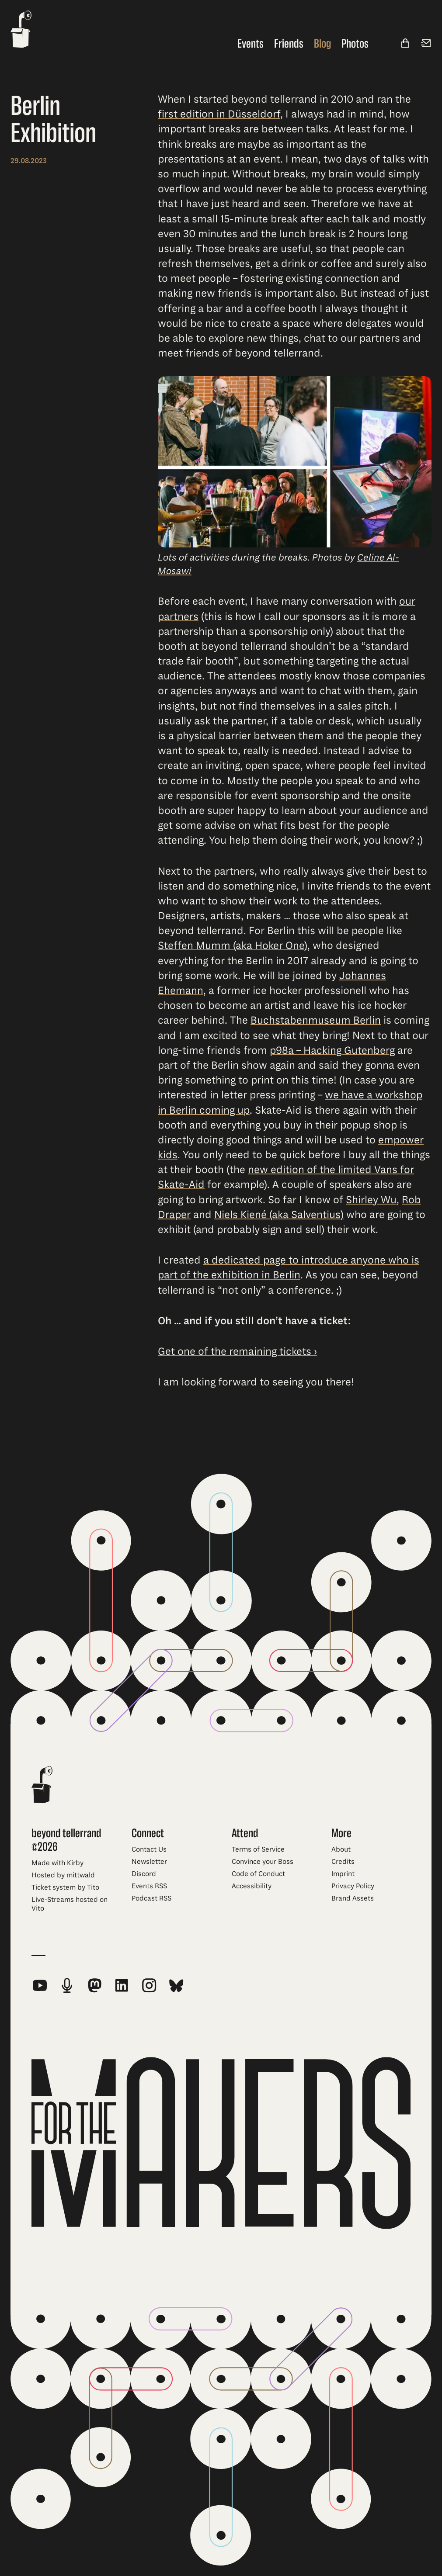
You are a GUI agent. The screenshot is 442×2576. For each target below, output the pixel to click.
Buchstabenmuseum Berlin (316, 1020)
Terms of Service (258, 1849)
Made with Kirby (57, 1863)
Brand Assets (352, 1898)
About (341, 1849)
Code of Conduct (258, 1874)
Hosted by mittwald (63, 1875)
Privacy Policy (352, 1886)
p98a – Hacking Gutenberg (332, 1050)
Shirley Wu (371, 1199)
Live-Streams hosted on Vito (69, 1904)
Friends (288, 43)
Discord (144, 1874)
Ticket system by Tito (65, 1887)
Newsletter (149, 1861)
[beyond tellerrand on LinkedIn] (121, 1985)
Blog (322, 43)
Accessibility (251, 1886)
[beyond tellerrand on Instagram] (149, 1985)
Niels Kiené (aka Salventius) (279, 1214)
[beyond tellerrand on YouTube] (39, 1985)
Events (250, 43)
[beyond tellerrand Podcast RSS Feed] (67, 1985)
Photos (355, 43)
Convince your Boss (262, 1861)
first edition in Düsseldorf (219, 114)
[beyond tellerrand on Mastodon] (94, 1985)
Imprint (343, 1874)
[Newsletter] (426, 44)
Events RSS (149, 1886)
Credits (343, 1861)
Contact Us (149, 1849)
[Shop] (405, 44)
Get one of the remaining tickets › (237, 1351)
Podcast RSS (151, 1898)
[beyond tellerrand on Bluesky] (176, 1985)
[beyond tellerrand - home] (20, 30)
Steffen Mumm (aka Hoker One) (232, 945)
